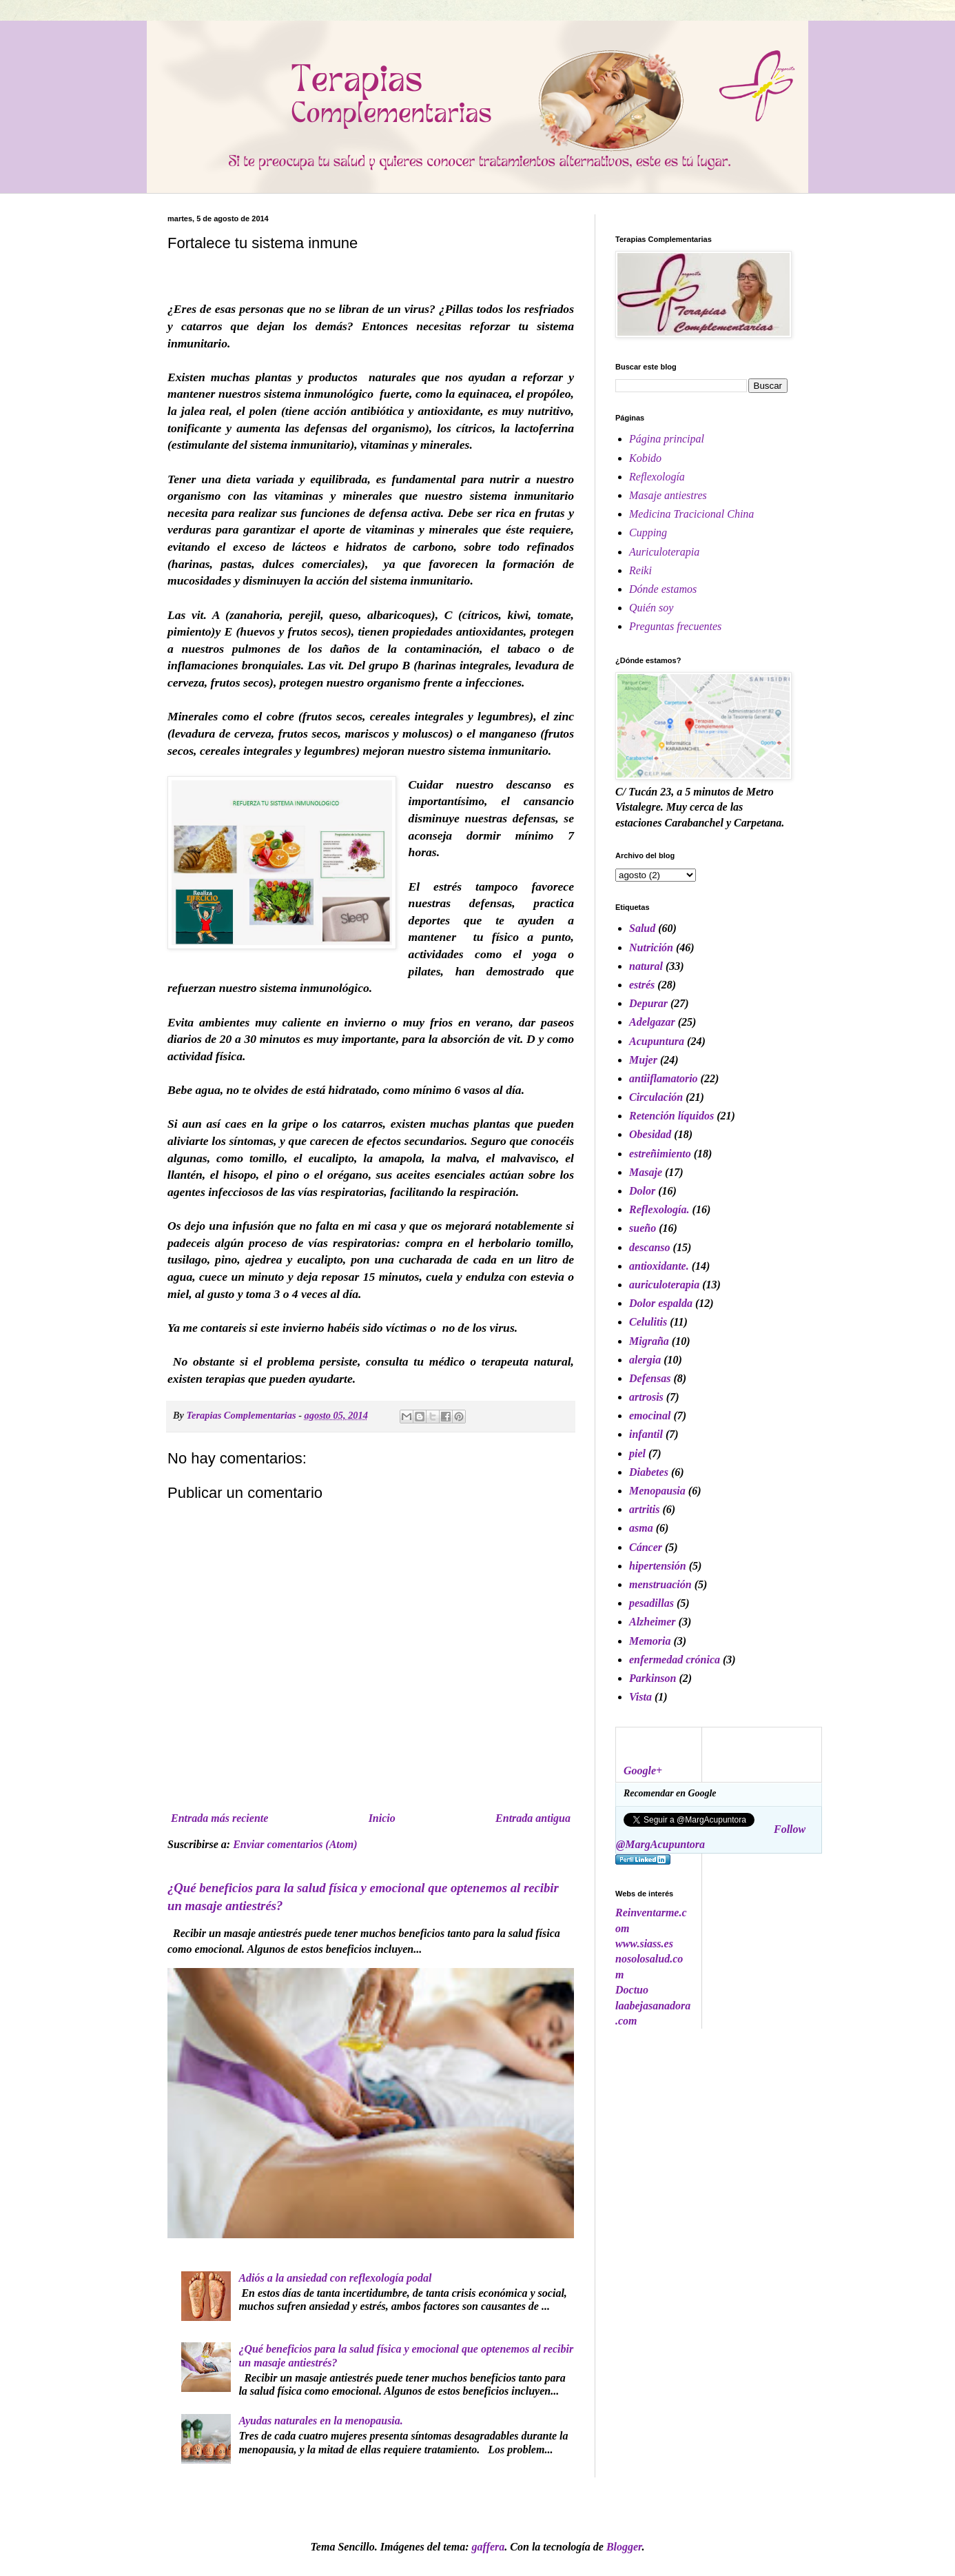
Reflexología (657, 477)
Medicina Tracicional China (691, 514)
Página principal (666, 439)
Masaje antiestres (668, 495)
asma (641, 1528)
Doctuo (631, 1990)
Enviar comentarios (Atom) (295, 1844)
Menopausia (657, 1491)
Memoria (649, 1641)
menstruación (660, 1584)
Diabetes (648, 1472)
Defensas (649, 1378)
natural (646, 966)
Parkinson (652, 1678)
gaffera (488, 2547)
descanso (649, 1247)
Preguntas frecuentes (675, 626)
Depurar (648, 1003)
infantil (646, 1434)
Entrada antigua (533, 1818)
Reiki (640, 570)
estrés (642, 985)
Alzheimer (652, 1621)
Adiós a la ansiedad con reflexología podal (334, 2278)
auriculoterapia (664, 1284)
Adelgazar (652, 1022)
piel (637, 1453)
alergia (645, 1360)
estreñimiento (660, 1153)
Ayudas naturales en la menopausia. (320, 2420)
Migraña (649, 1341)
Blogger (624, 2547)
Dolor (642, 1191)
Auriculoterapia (664, 552)
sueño (642, 1228)
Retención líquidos (671, 1116)
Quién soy (651, 607)
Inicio (382, 1818)
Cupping (648, 532)
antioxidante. (659, 1266)
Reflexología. (659, 1209)
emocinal (649, 1415)
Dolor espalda (660, 1303)
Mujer (643, 1060)
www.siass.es (644, 1943)
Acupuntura (656, 1041)
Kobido (645, 458)
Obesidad (650, 1134)
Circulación (656, 1097)
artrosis (646, 1397)
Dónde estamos (663, 589)
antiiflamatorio (663, 1078)
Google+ (643, 1770)
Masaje (645, 1172)
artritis (644, 1509)
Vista (640, 1697)
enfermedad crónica (674, 1659)
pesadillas (651, 1603)
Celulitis (648, 1322)
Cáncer (645, 1547)
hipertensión (657, 1566)
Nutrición (651, 947)
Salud (642, 928)
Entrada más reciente (219, 1818)
